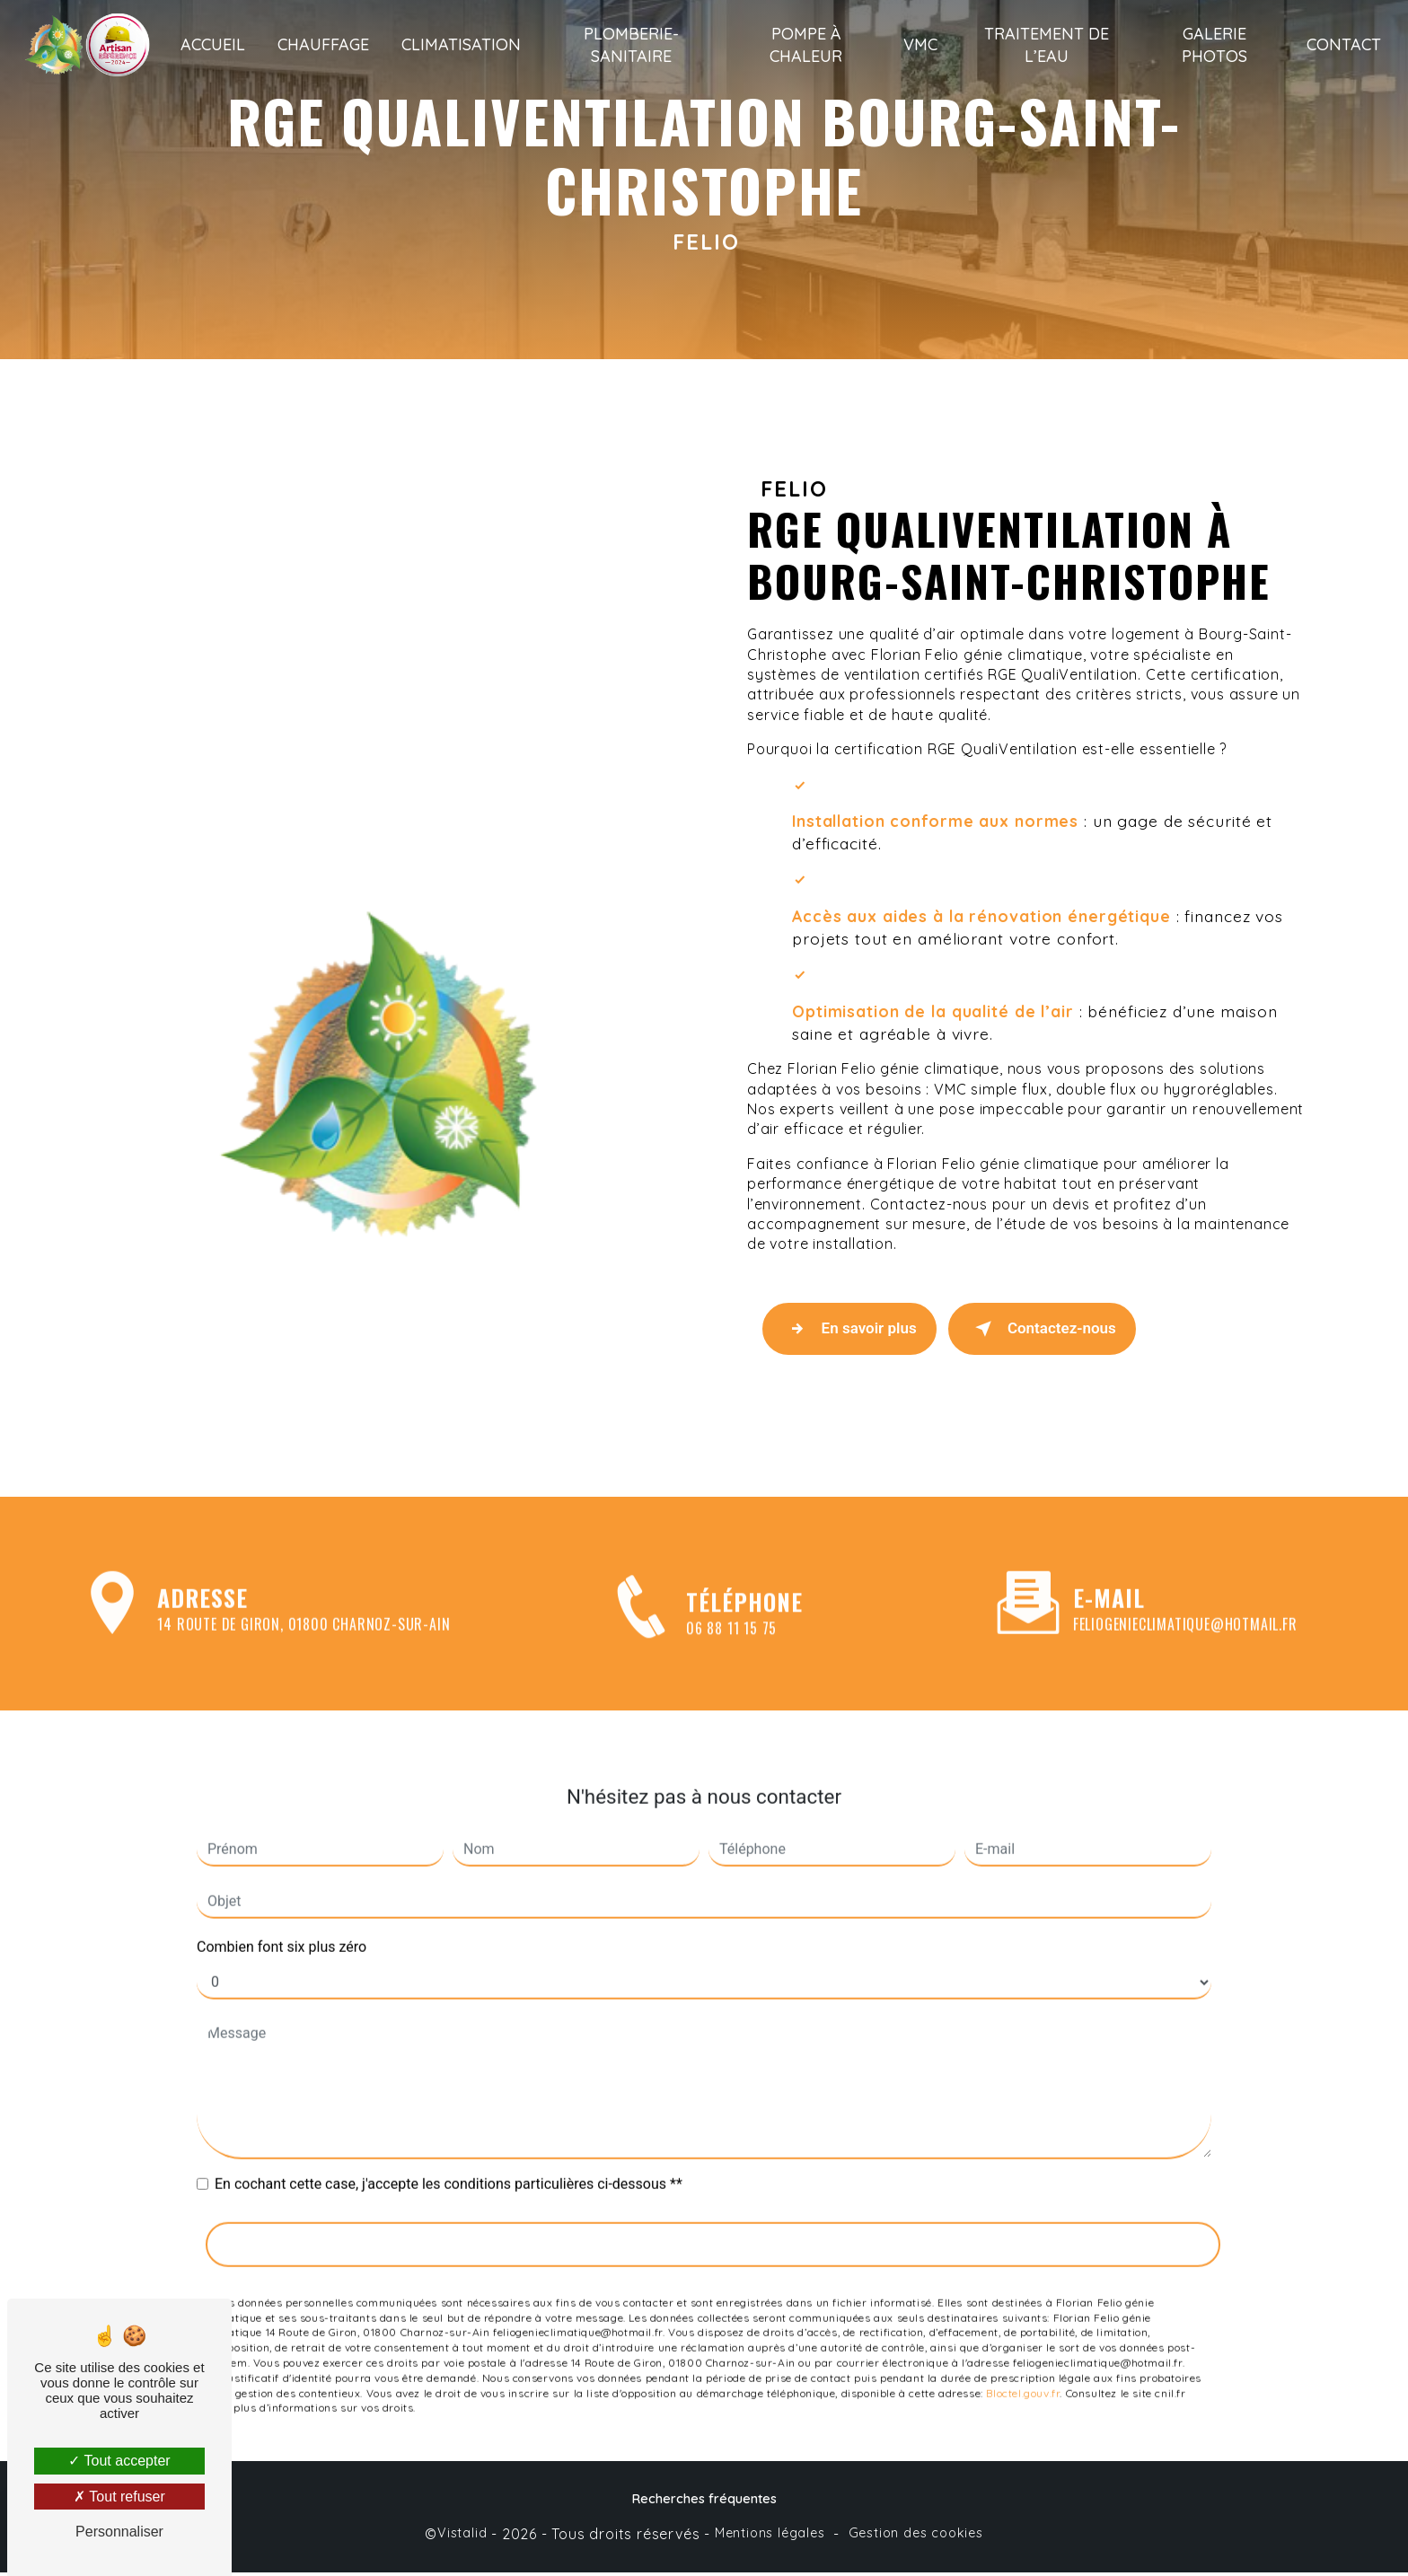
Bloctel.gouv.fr (1023, 2350)
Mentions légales (770, 2536)
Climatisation (464, 44)
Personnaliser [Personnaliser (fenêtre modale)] (119, 2531)
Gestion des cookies (916, 2536)
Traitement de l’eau (1045, 44)
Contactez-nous (1051, 1330)
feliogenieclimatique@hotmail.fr (1185, 1582)
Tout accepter (119, 2460)
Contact (1340, 44)
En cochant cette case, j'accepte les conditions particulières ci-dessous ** (448, 2141)
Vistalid (462, 2536)
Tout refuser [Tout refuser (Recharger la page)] (119, 2496)
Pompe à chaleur (806, 44)
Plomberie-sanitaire (633, 44)
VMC (920, 44)
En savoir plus (852, 1330)
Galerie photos (1212, 44)
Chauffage (327, 44)
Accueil (216, 44)
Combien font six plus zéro (281, 1904)
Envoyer (713, 2202)
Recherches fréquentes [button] (704, 2502)
